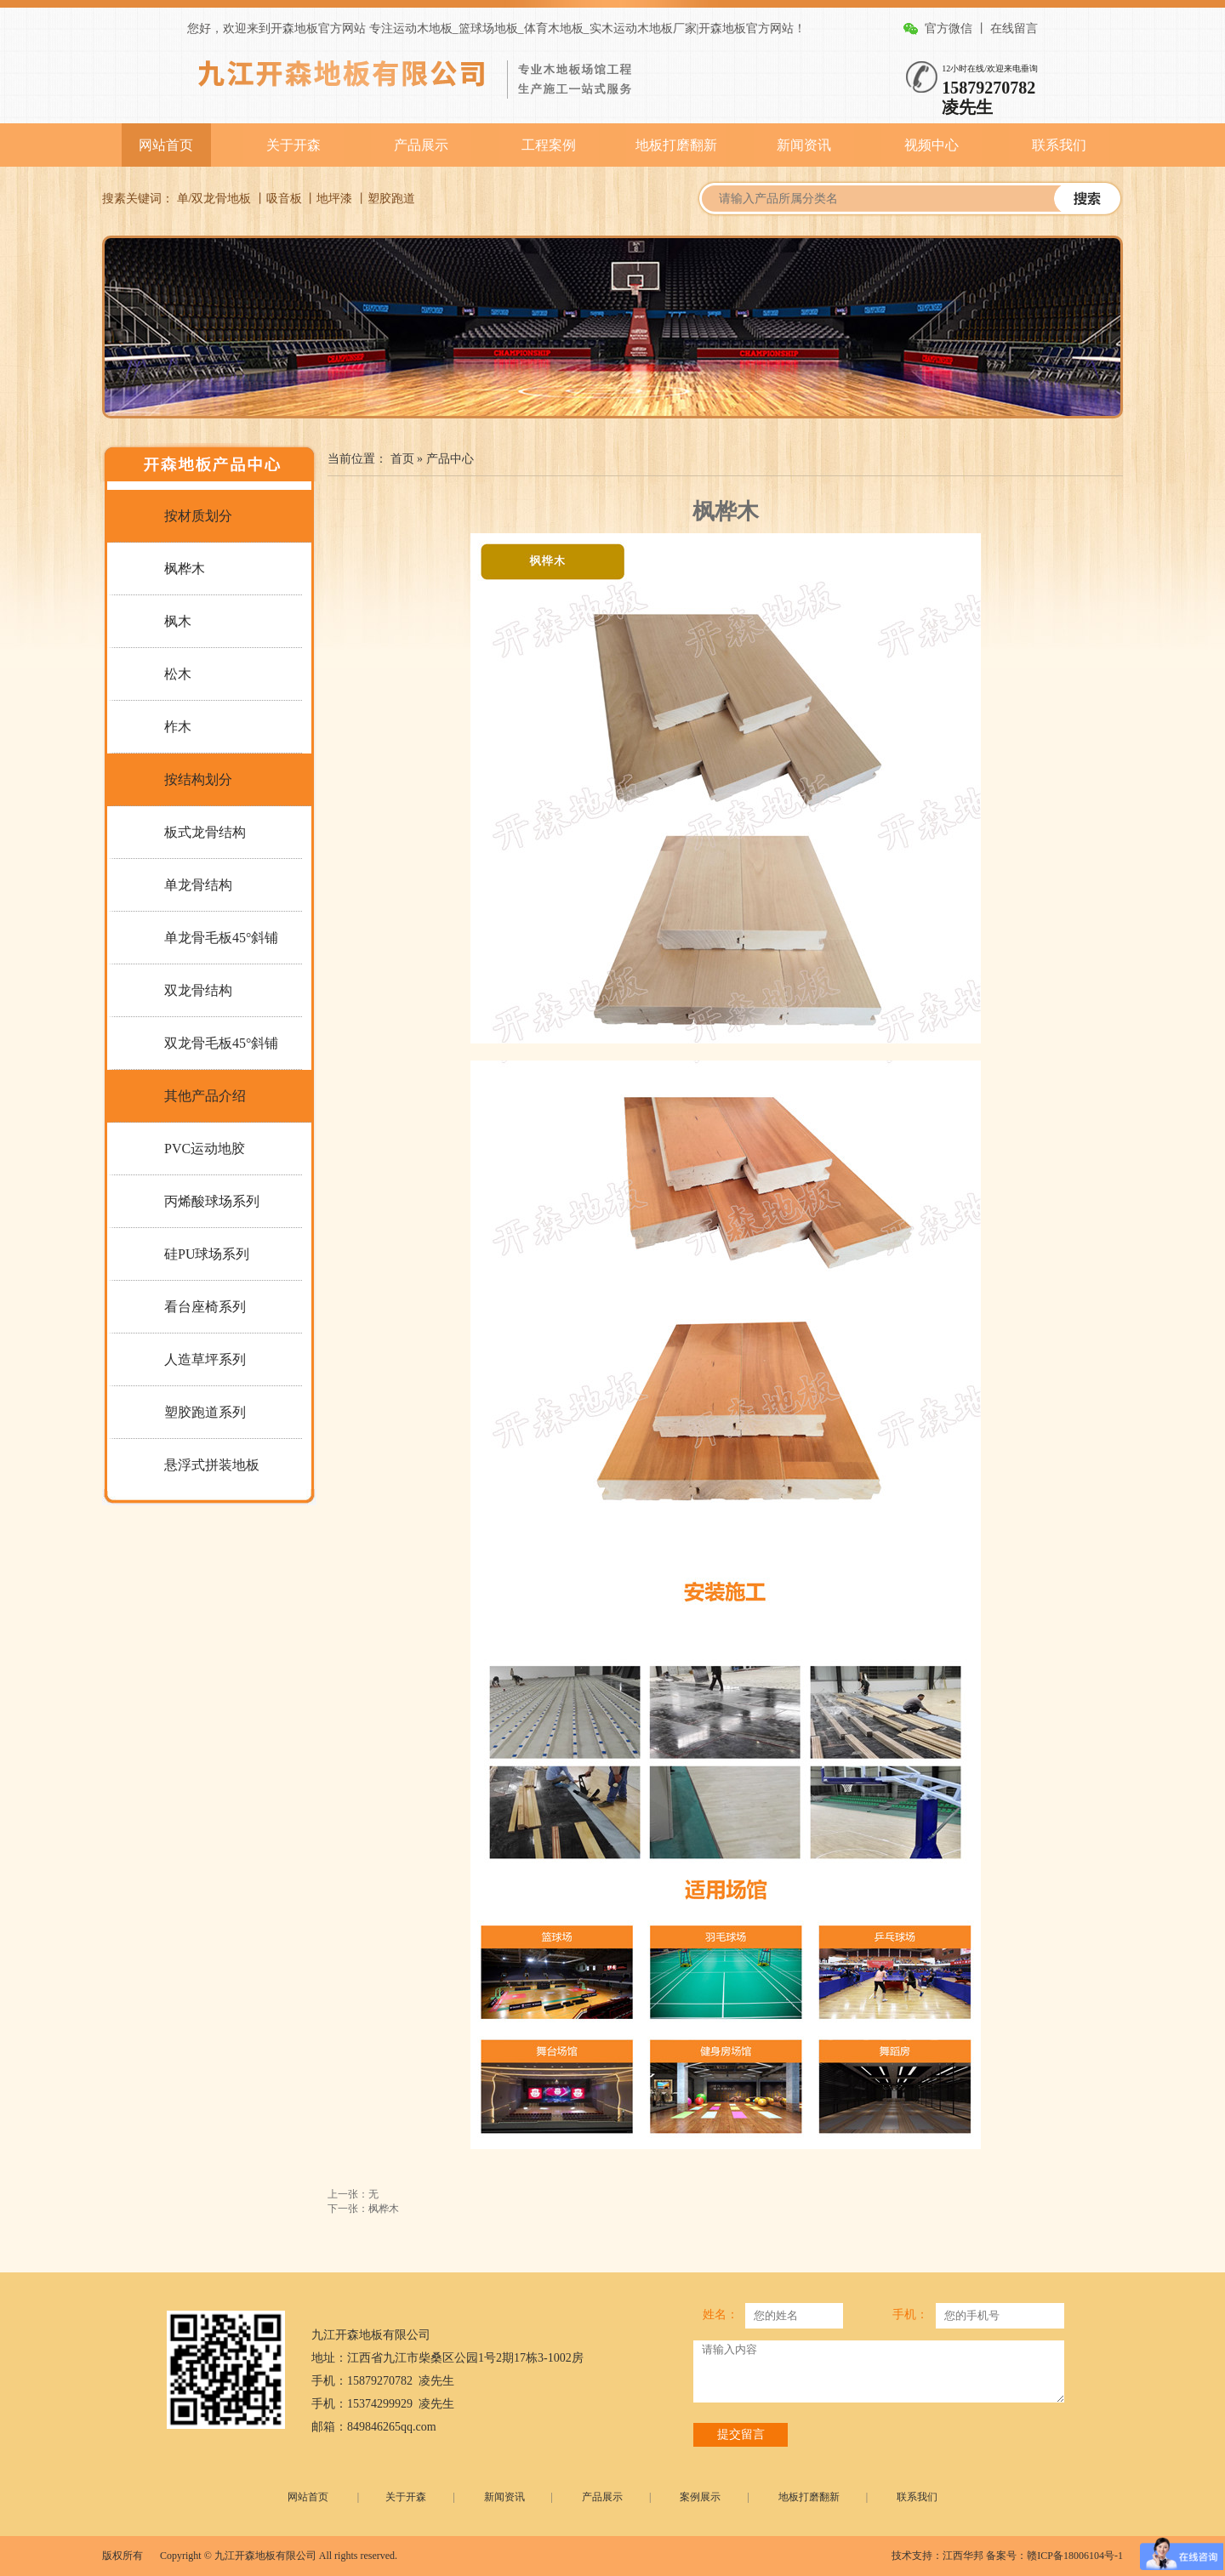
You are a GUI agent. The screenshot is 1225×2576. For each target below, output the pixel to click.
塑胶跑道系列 (205, 1412)
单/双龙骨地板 (214, 198)
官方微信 (948, 28)
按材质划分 (198, 516)
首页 (402, 458)
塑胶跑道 (391, 198)
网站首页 (166, 145)
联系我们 (1059, 145)
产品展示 (421, 145)
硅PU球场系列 (206, 1254)
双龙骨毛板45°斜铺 (221, 1043)
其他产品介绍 (205, 1096)
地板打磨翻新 (676, 145)
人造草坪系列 (205, 1359)
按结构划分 (198, 779)
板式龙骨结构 (205, 832)
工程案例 (548, 145)
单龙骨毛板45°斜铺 (221, 937)
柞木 (177, 726)
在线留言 (1014, 28)
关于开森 (293, 145)
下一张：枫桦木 (363, 2209)
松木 (177, 674)
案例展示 (700, 2497)
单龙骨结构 (198, 885)
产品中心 (450, 458)
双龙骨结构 (198, 990)
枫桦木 (184, 568)
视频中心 (931, 145)
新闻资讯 (804, 145)
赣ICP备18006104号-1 (1075, 2556)
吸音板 (284, 198)
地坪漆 (334, 198)
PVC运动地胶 (204, 1148)
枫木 (177, 621)
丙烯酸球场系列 (211, 1201)
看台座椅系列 (205, 1306)
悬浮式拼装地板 (211, 1465)
